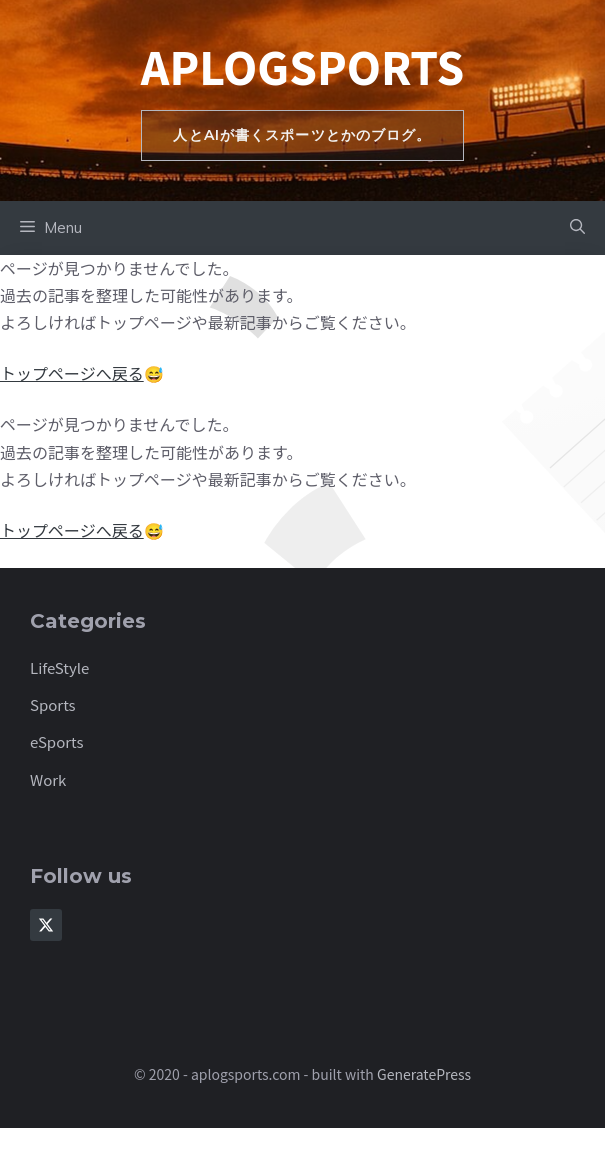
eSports (57, 741)
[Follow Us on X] (46, 925)
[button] (577, 228)
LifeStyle (59, 667)
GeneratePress (424, 1074)
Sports (53, 704)
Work (48, 779)
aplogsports (303, 66)
